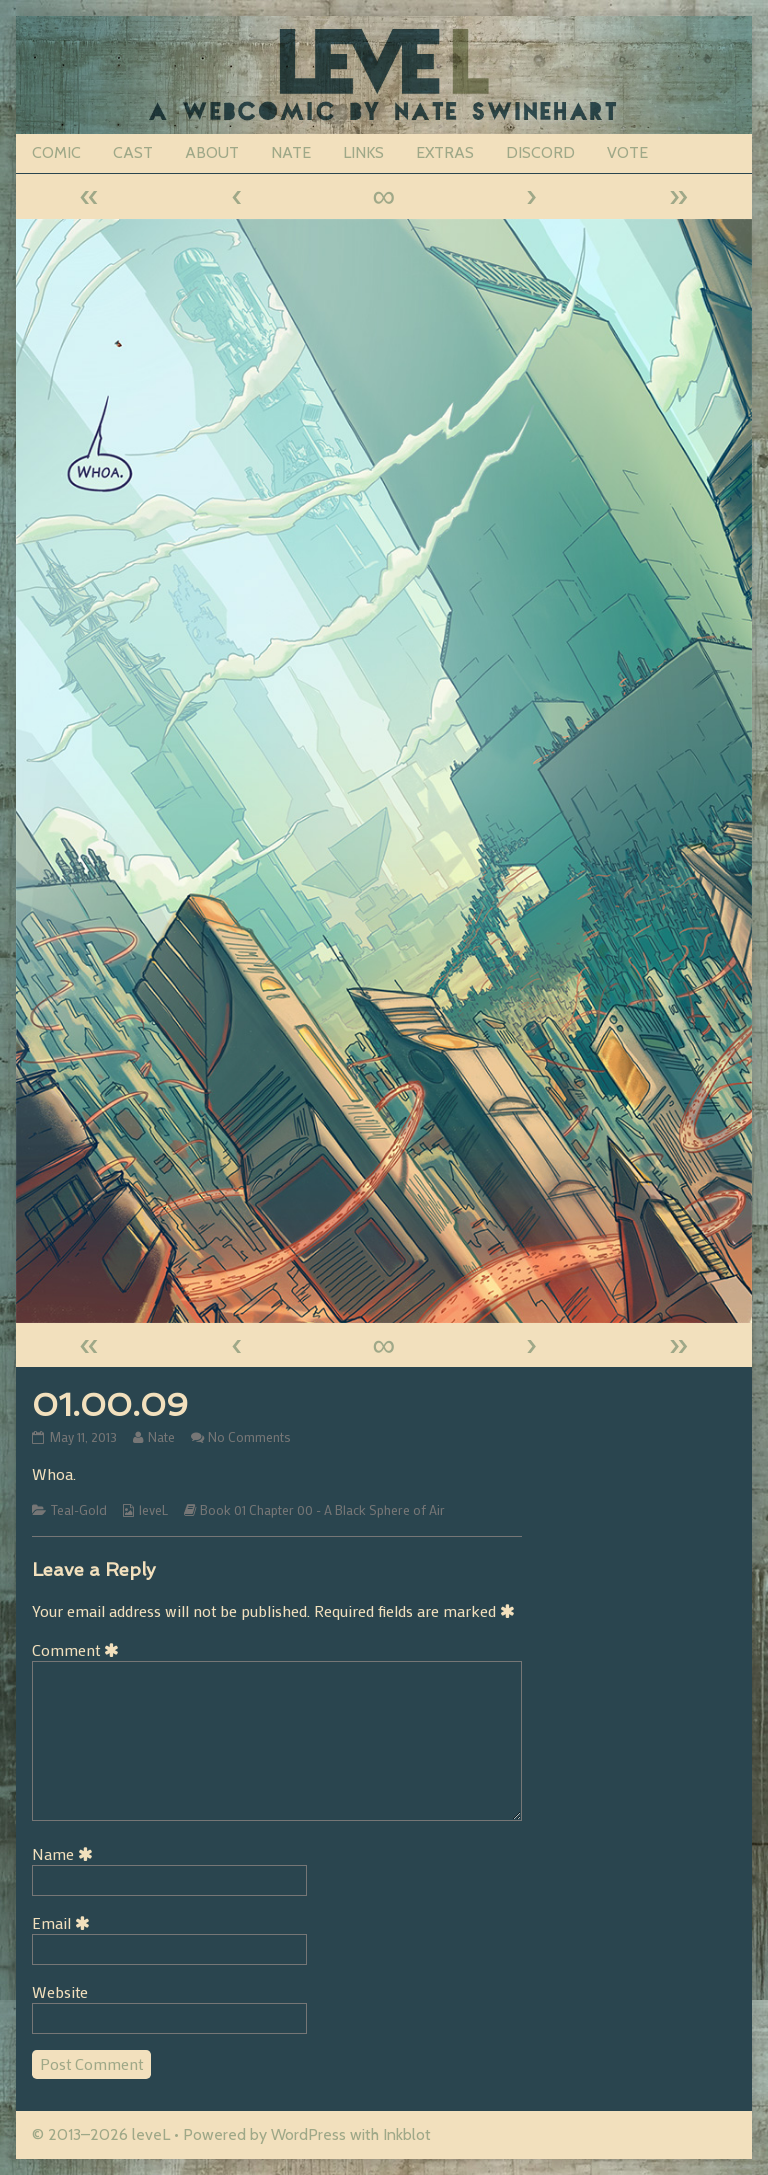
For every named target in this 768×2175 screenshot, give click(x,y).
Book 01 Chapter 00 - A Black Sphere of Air (322, 1510)
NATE (291, 152)
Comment (79, 1649)
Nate (161, 1437)
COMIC (56, 152)
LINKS (363, 152)
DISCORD (540, 152)
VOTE (627, 152)
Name (66, 1853)
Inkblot (407, 2134)
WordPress (308, 2134)
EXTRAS (445, 152)
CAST (133, 152)
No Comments (249, 1437)
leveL (153, 1510)
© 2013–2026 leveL (101, 2134)
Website (60, 1991)
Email (64, 1922)
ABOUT (212, 152)
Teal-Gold (79, 1510)
